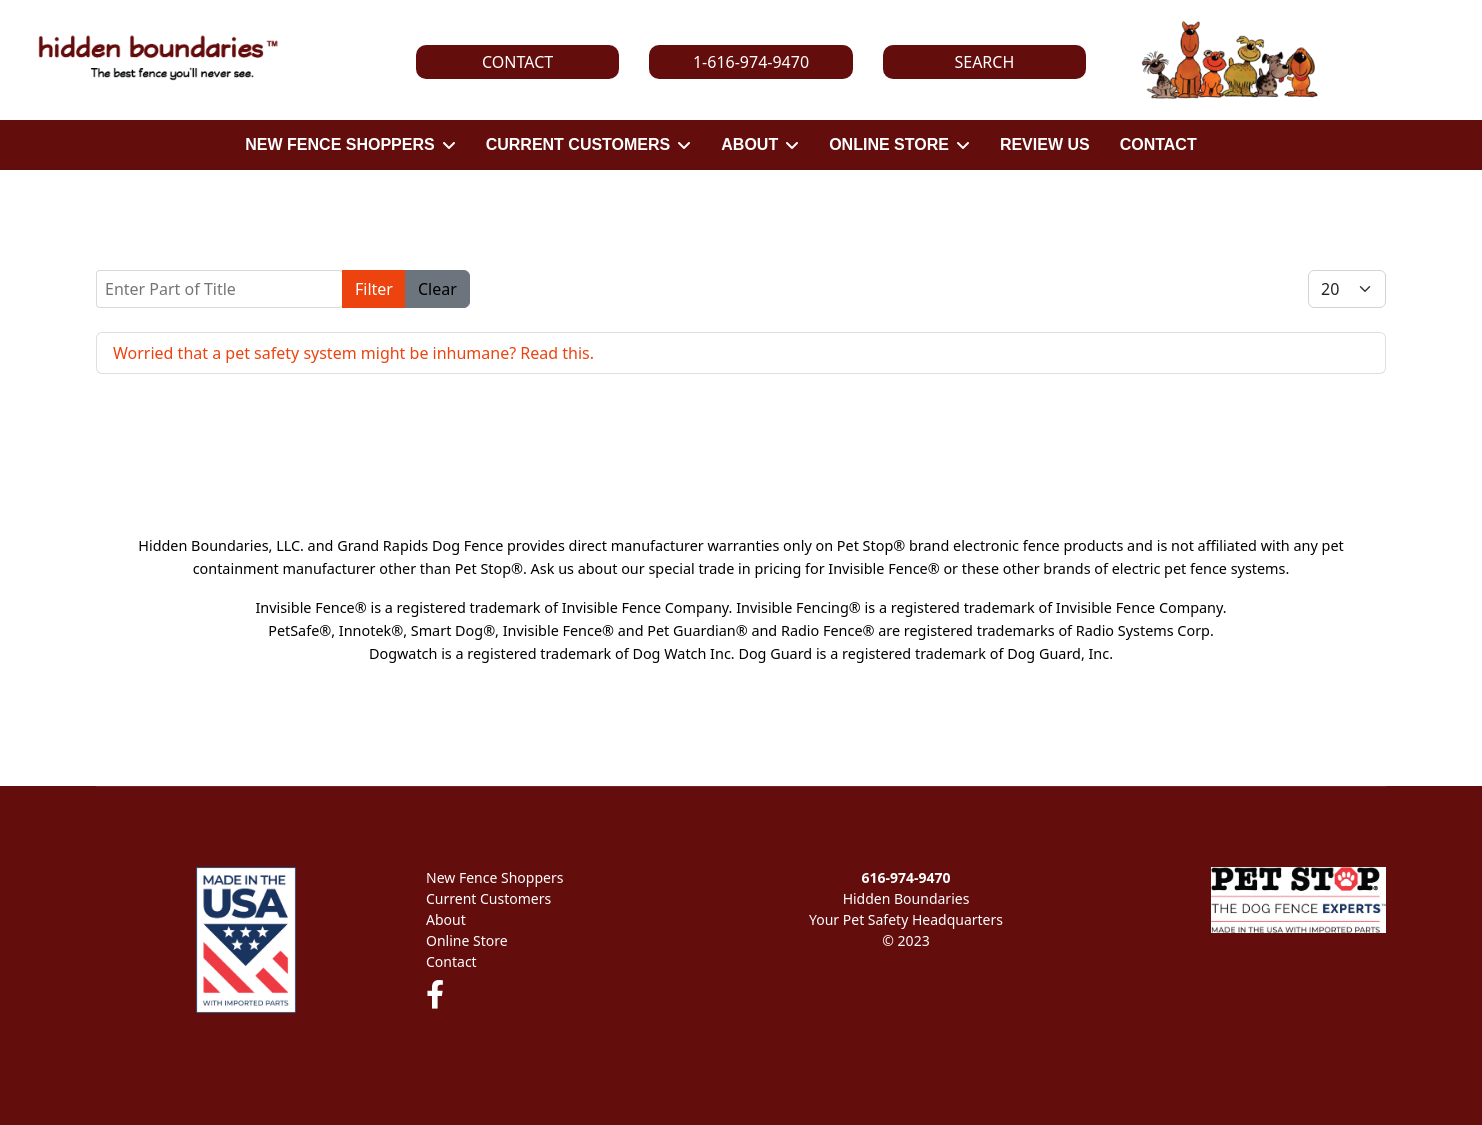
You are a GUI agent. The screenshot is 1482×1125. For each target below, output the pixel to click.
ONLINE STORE (889, 144)
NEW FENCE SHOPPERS (339, 144)
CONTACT (1158, 144)
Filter (374, 289)
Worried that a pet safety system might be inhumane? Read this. (353, 353)
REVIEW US (1045, 144)
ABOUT (749, 144)
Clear (437, 289)
